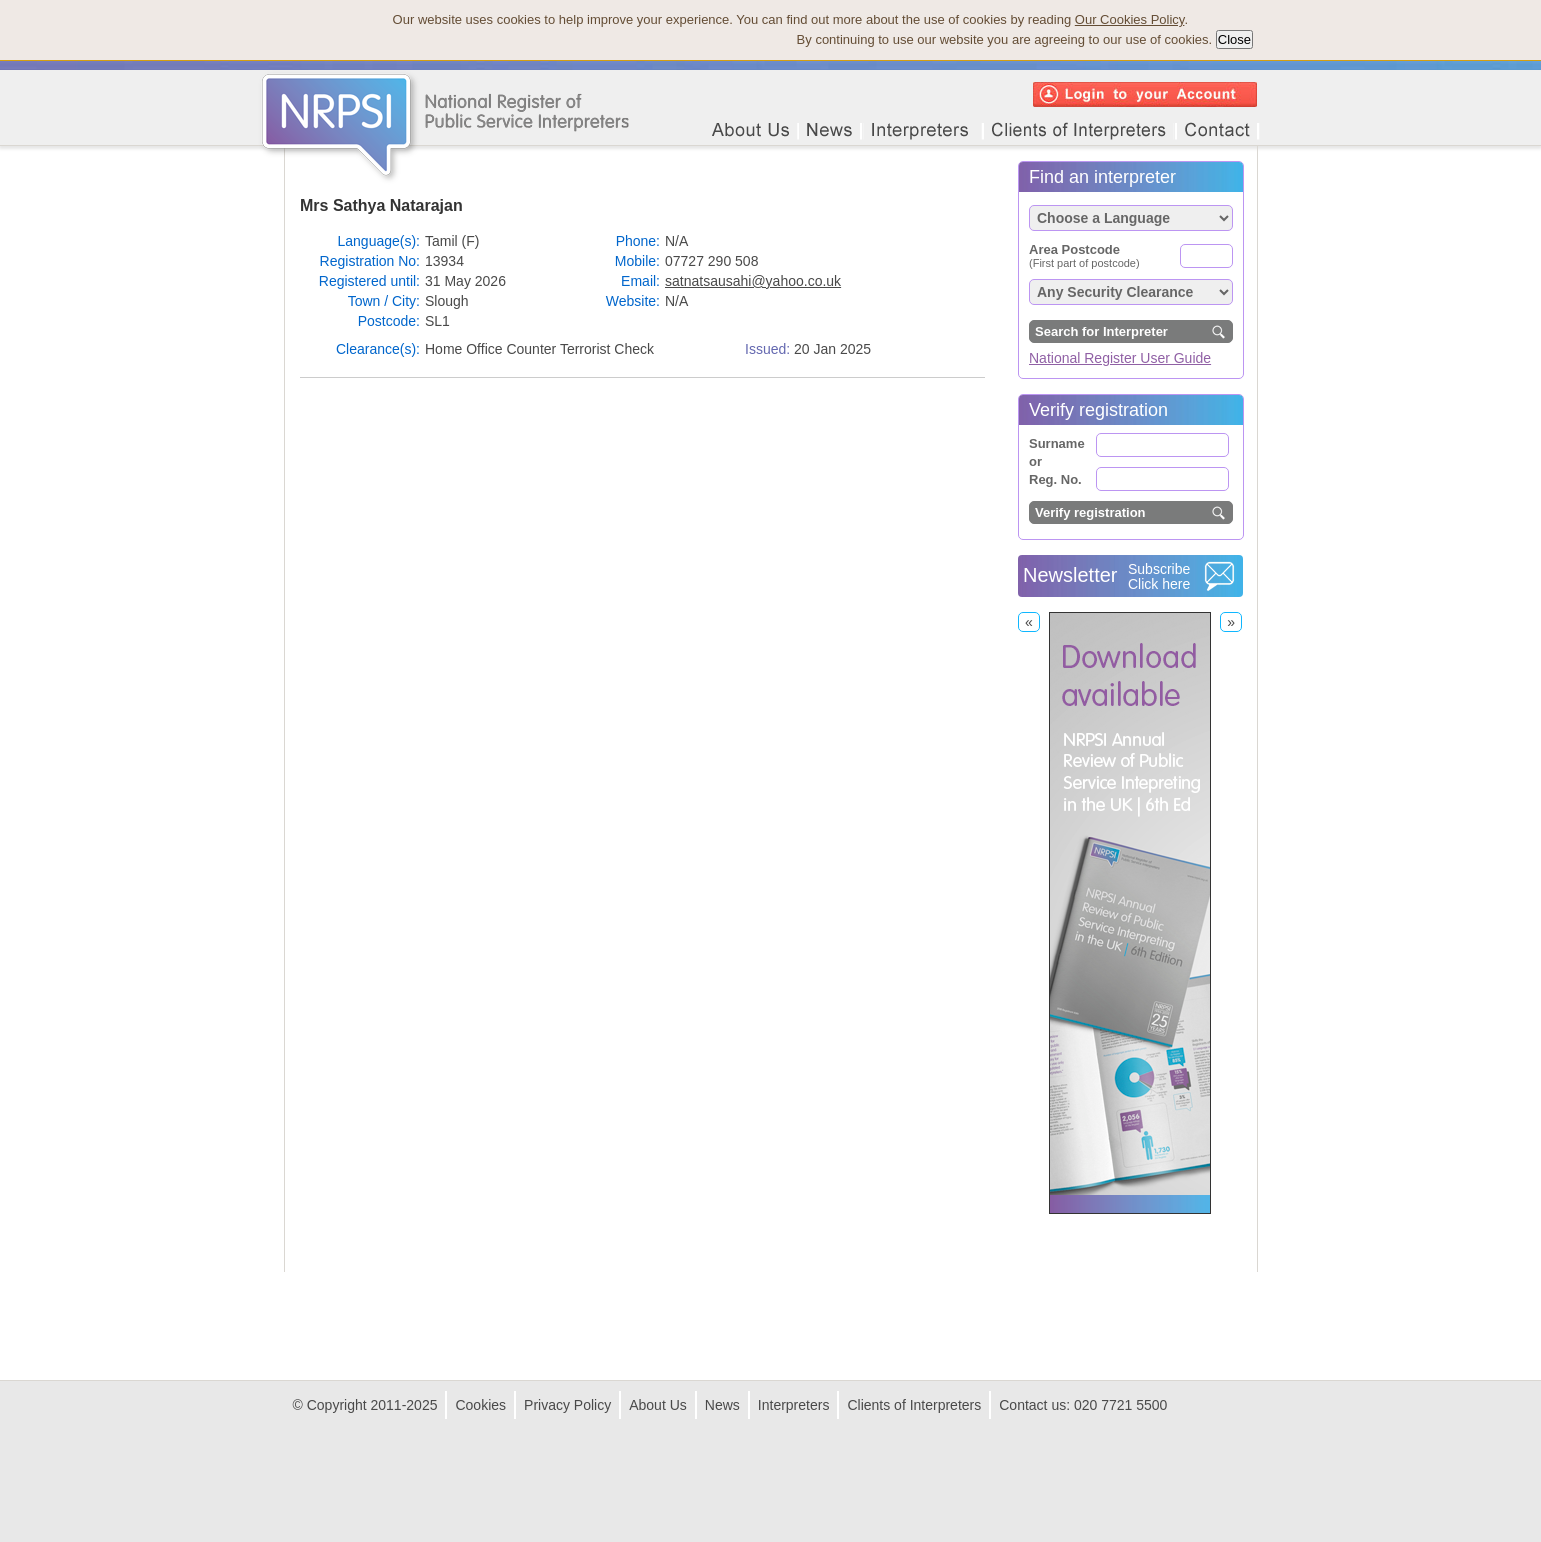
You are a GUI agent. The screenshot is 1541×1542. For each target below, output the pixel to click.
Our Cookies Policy (1130, 19)
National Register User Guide (1120, 358)
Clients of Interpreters (914, 1405)
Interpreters (794, 1405)
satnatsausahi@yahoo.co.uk (753, 281)
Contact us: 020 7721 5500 (1083, 1405)
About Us (658, 1405)
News (722, 1405)
